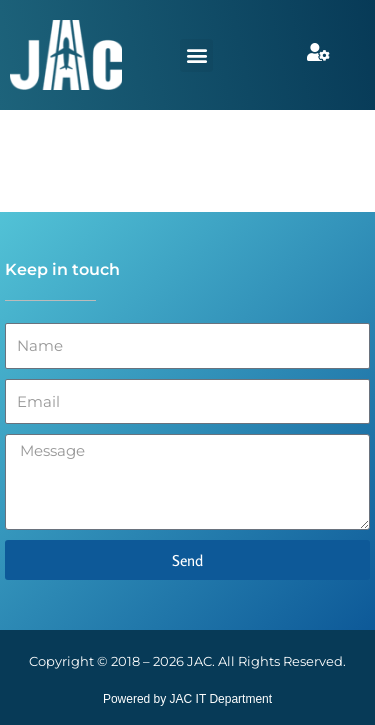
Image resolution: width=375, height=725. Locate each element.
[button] (196, 55)
